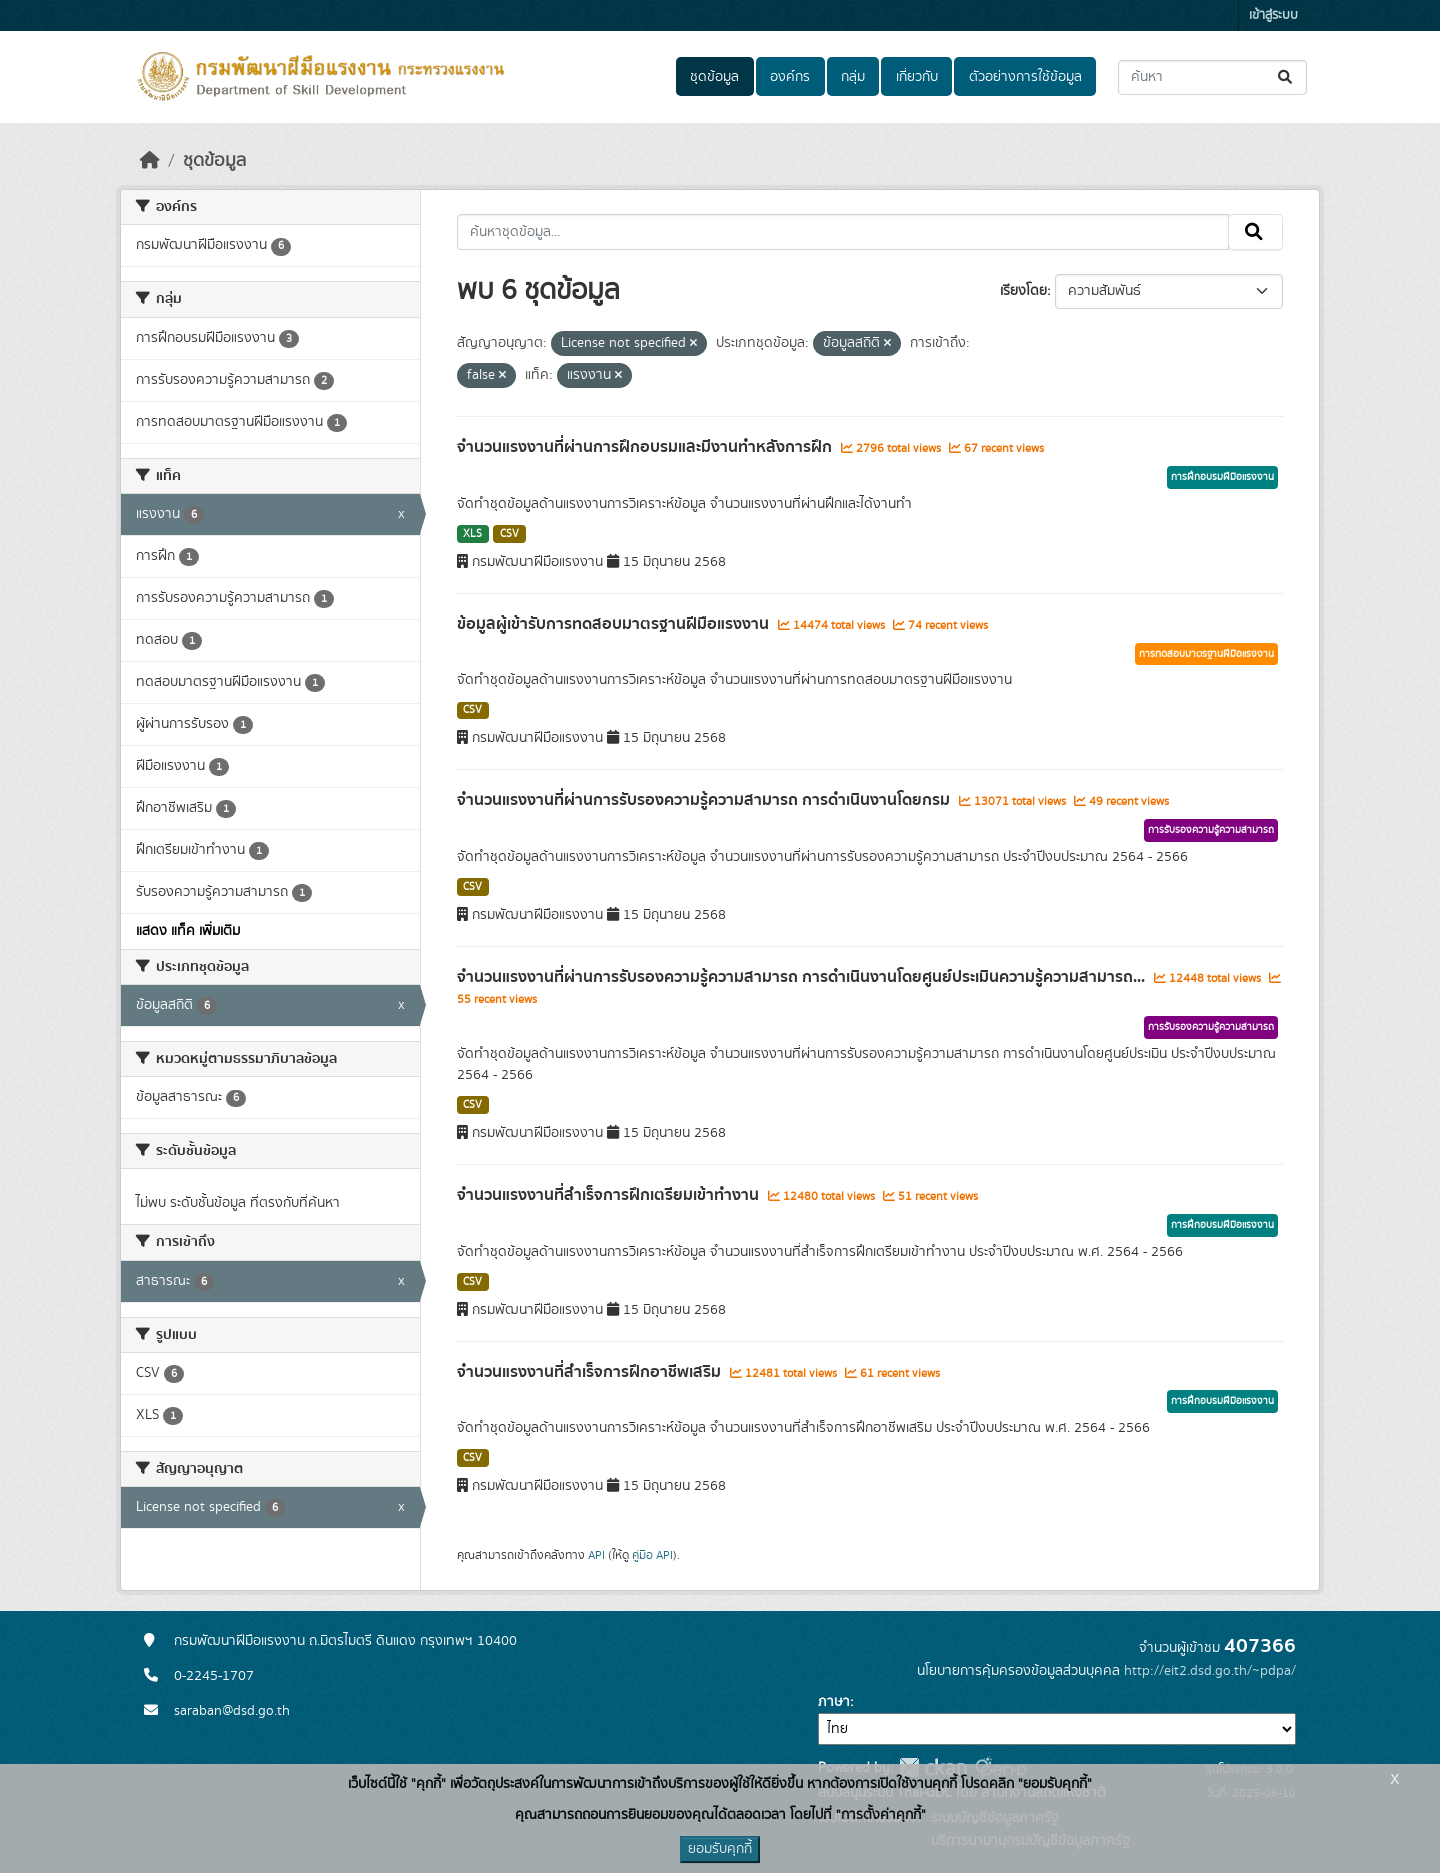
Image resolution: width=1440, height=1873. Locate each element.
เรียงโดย (1023, 291)
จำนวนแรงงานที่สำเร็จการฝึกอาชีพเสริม (591, 1372)
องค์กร (790, 77)
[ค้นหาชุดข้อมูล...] (1212, 77)
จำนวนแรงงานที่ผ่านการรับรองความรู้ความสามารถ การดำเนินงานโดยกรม (705, 800)
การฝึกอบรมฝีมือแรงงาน (1222, 477)
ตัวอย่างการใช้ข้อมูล (1025, 77)
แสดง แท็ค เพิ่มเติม (188, 931)
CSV (509, 534)
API (596, 1555)
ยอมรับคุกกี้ (720, 1849)
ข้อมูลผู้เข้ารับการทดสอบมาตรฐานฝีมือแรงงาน (615, 624)
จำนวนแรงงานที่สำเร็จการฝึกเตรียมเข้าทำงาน (610, 1195)
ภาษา (834, 1702)
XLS (472, 534)
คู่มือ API (652, 1555)
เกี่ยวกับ (917, 77)
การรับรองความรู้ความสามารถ (1211, 830)
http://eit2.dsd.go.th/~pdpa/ (1210, 1671)
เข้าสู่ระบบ (1273, 15)
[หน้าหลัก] (150, 161)
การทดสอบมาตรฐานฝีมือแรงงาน (1206, 654)
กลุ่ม (853, 77)
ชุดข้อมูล (714, 77)
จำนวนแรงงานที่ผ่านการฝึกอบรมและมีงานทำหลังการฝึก (646, 447)
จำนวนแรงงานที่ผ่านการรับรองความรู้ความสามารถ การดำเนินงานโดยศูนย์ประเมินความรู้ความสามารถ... (803, 977)
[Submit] (1286, 77)
